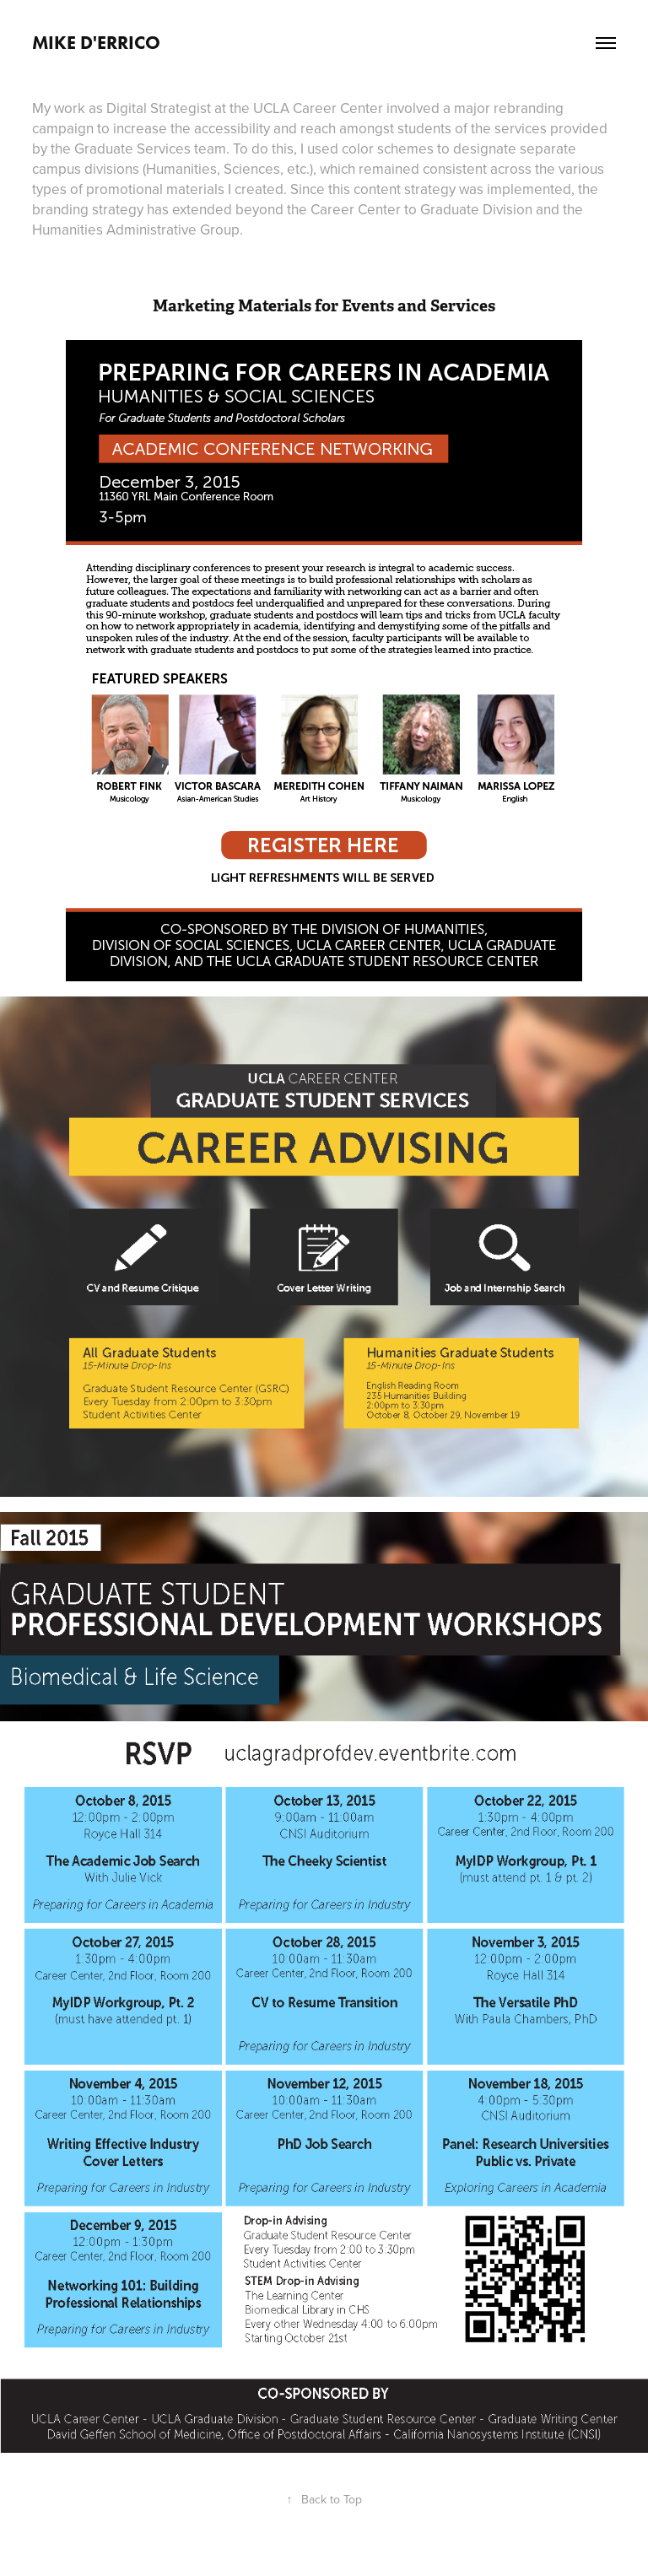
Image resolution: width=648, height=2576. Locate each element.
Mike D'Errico (96, 42)
